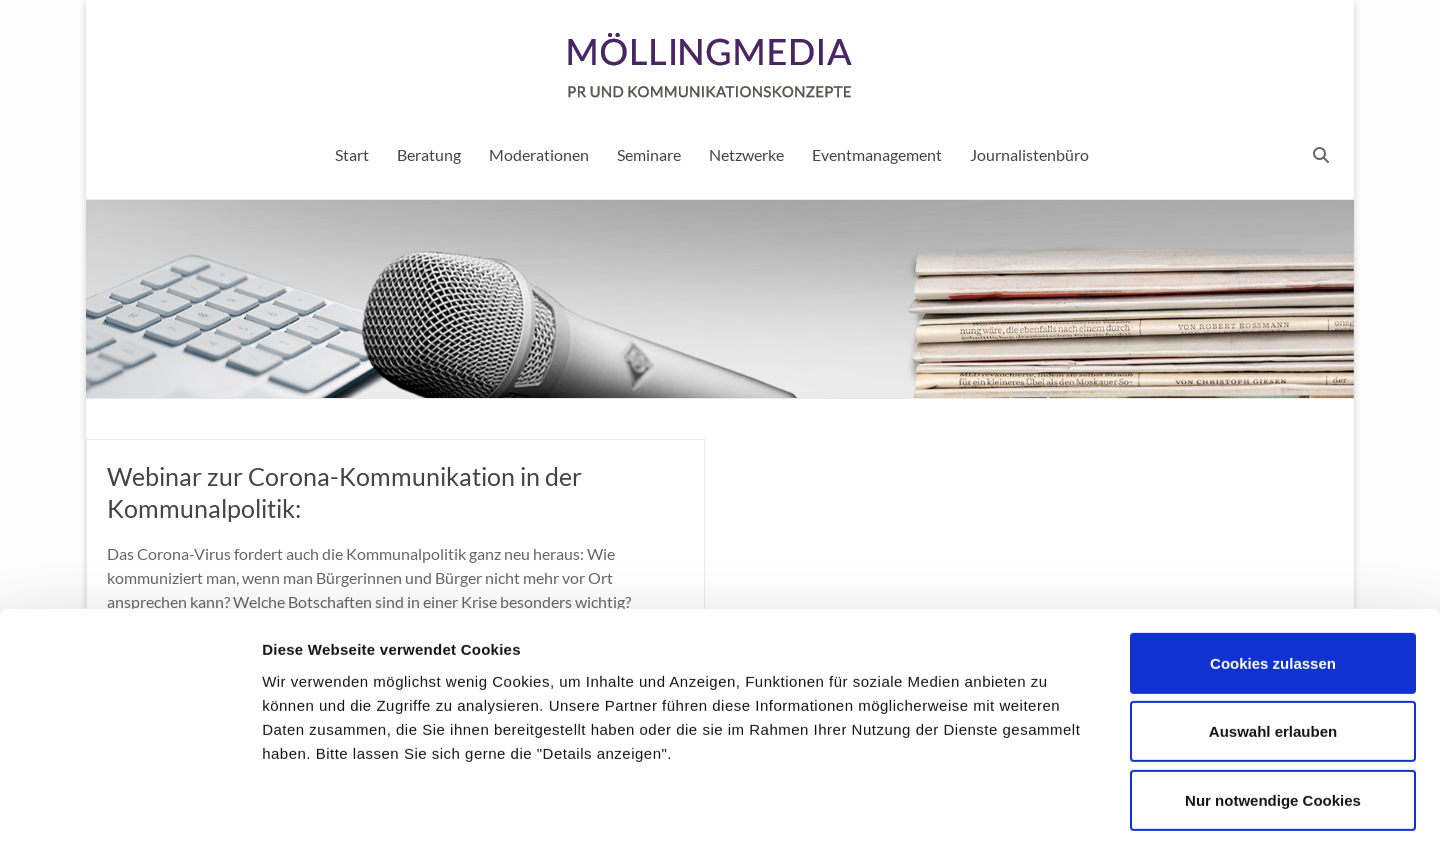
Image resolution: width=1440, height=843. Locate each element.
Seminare (649, 154)
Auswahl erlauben (1273, 642)
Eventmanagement (877, 154)
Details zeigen (1063, 803)
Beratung (429, 154)
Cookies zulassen (1273, 573)
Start (352, 154)
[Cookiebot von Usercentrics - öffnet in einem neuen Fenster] (129, 804)
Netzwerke (746, 154)
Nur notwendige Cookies (1273, 710)
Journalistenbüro (1029, 154)
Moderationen (539, 154)
